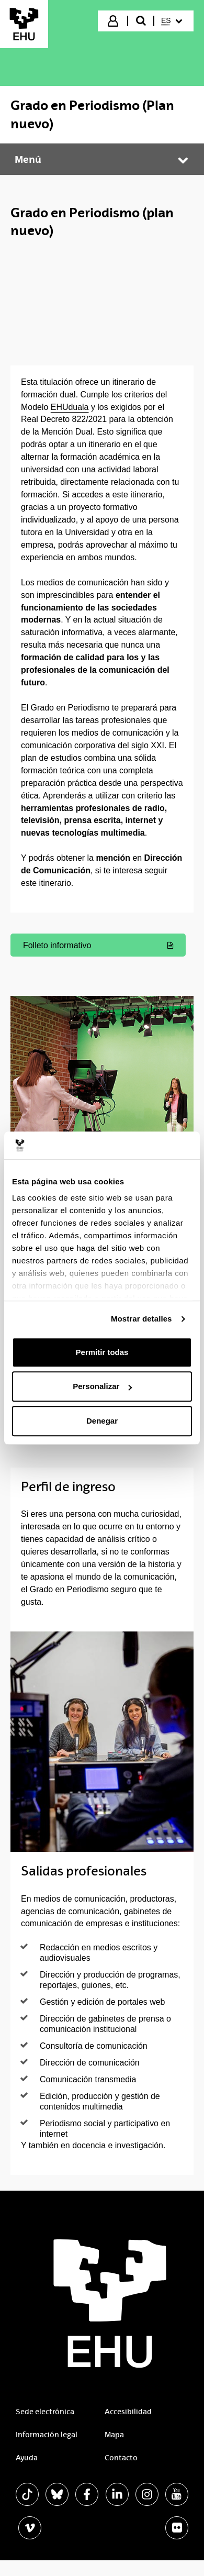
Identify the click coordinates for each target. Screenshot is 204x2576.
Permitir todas (102, 1352)
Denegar (102, 1420)
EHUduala (70, 407)
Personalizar (102, 1386)
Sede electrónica (45, 2411)
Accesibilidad (128, 2411)
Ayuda (27, 2457)
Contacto (121, 2457)
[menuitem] (173, 20)
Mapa (114, 2434)
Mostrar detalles (141, 1318)
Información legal (46, 2434)
